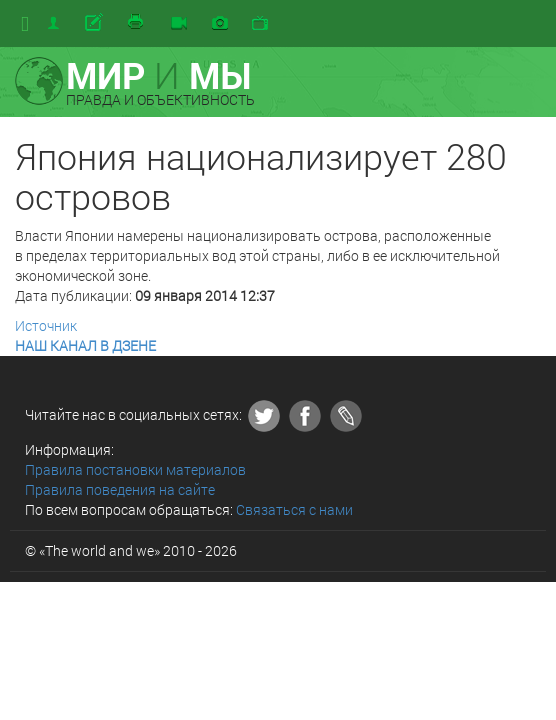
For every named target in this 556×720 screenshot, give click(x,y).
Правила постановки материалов (135, 469)
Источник (46, 325)
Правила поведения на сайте (120, 489)
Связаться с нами (294, 509)
